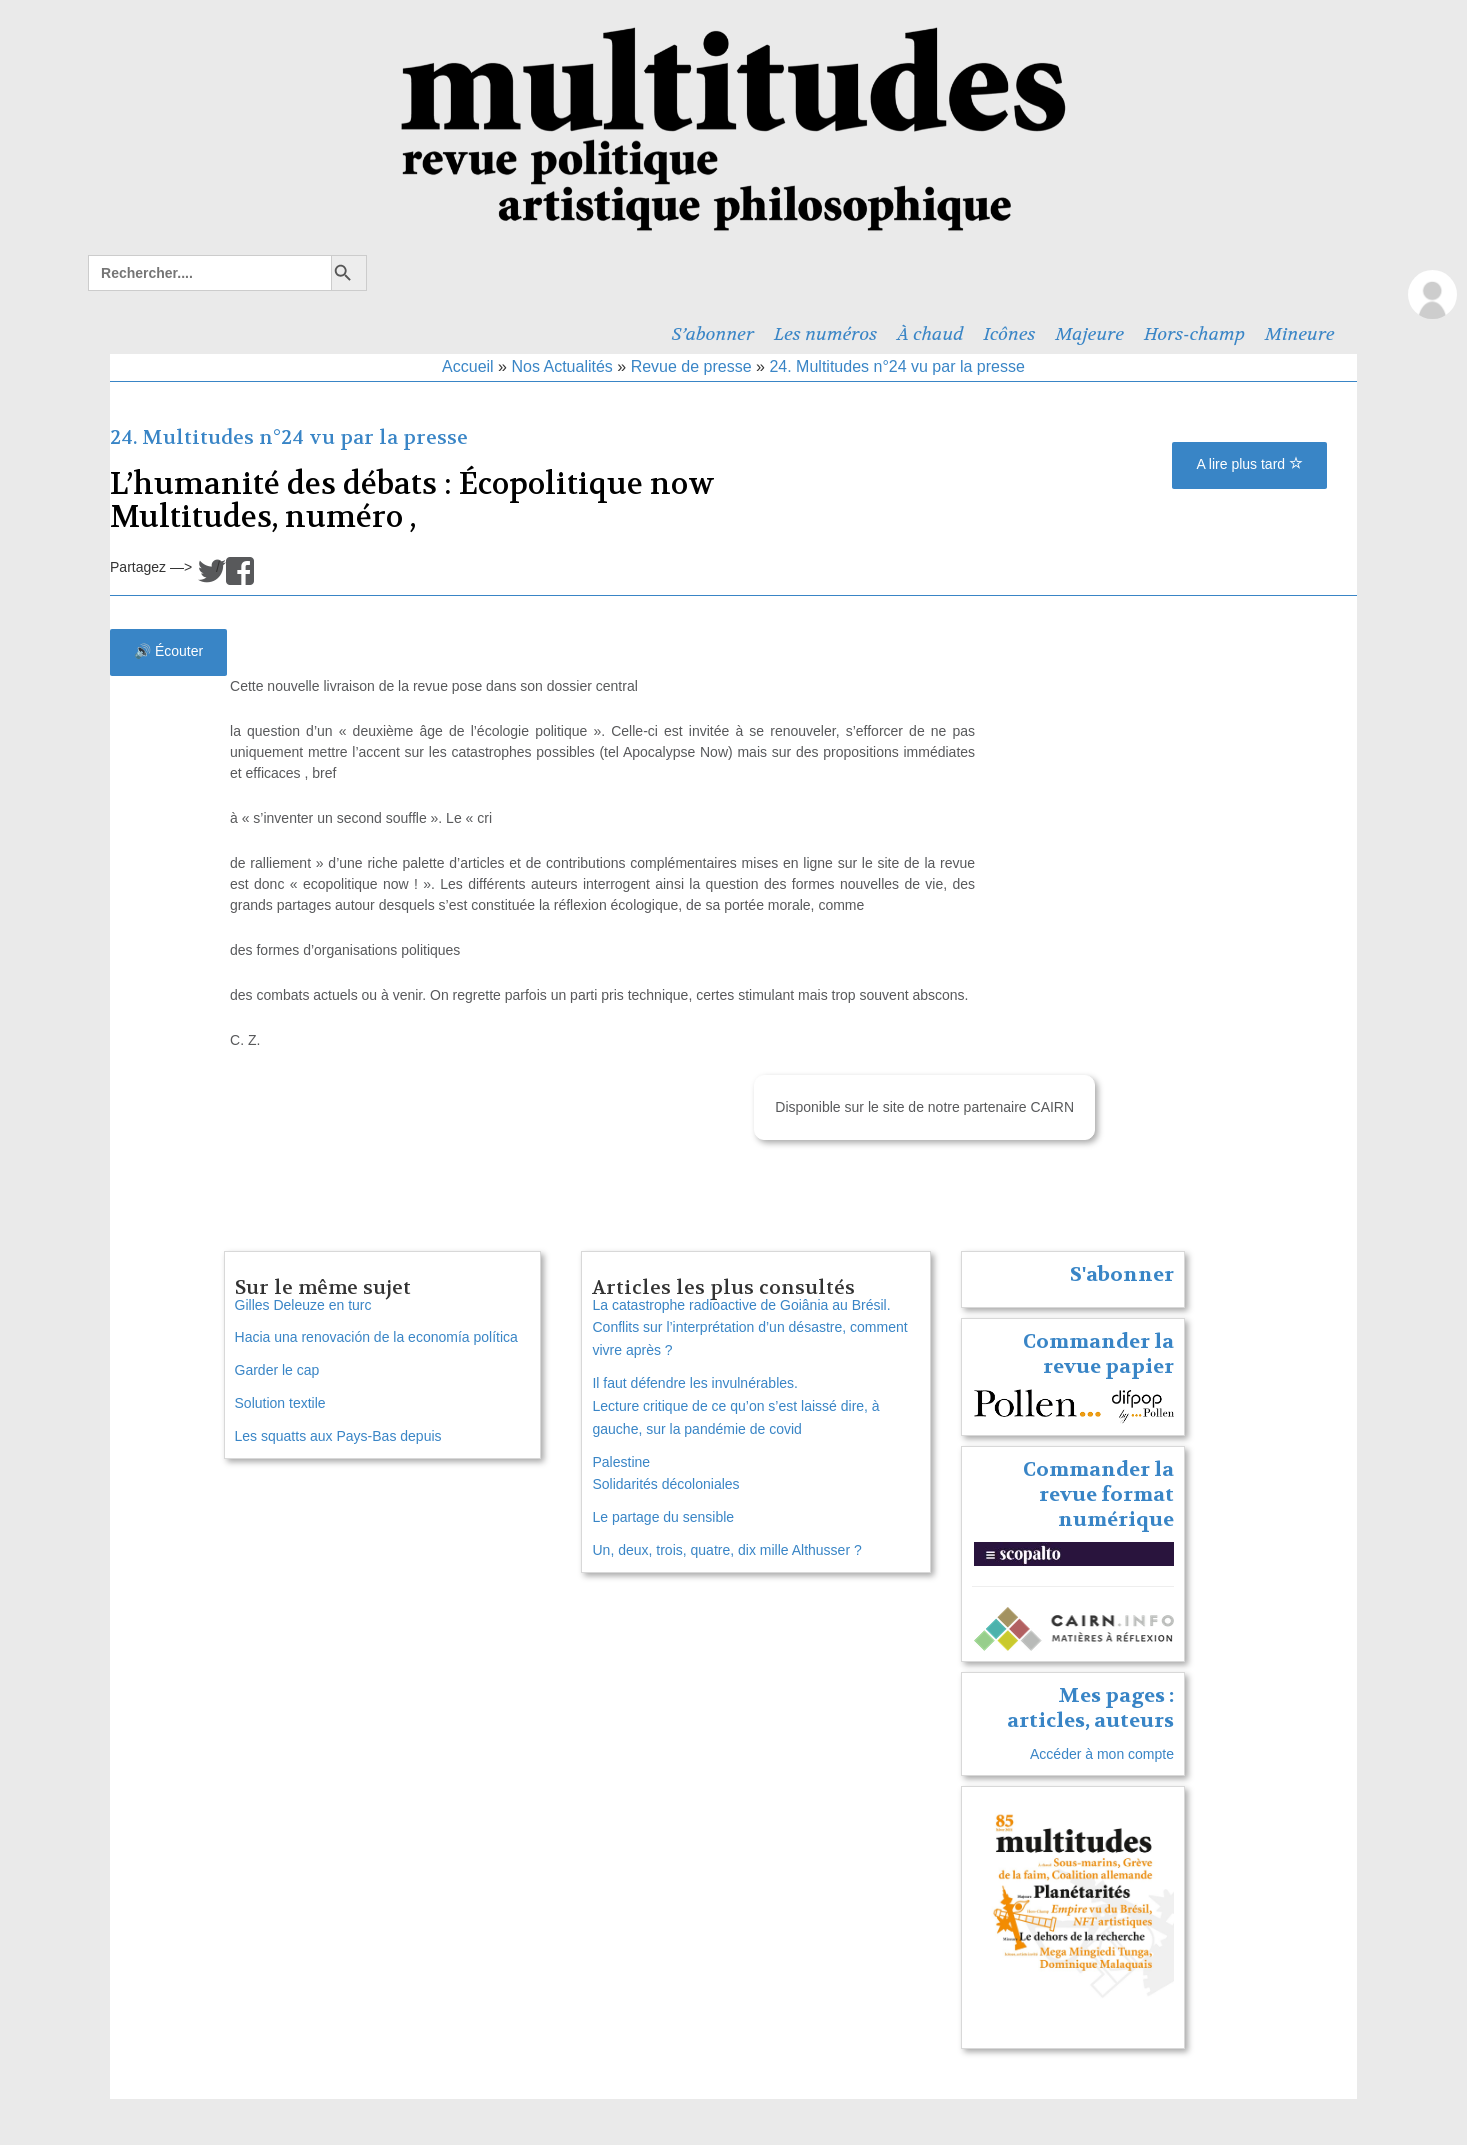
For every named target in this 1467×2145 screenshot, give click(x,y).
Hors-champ (1194, 334)
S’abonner (713, 334)
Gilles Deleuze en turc (303, 1305)
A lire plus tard (1249, 464)
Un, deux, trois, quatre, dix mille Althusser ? (726, 1550)
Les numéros (825, 334)
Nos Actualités (561, 366)
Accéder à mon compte (1102, 1754)
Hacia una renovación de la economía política (376, 1337)
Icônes (1010, 334)
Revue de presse (691, 366)
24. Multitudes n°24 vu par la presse (896, 366)
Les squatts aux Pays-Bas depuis (338, 1436)
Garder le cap (277, 1370)
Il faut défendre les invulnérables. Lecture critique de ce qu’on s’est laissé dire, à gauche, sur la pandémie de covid (735, 1406)
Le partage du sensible (663, 1517)
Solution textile (280, 1403)
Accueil (468, 366)
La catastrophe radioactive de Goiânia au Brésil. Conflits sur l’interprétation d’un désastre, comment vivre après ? (749, 1328)
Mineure (1300, 334)
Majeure (1090, 334)
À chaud (930, 334)
